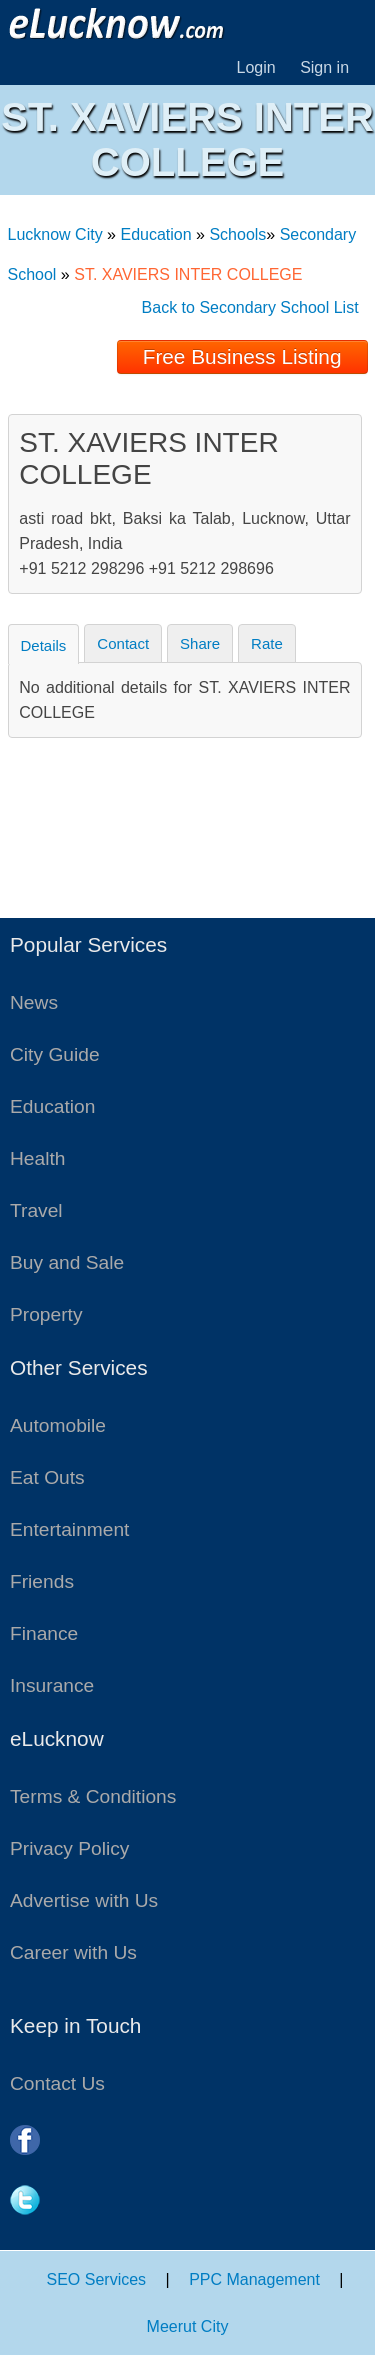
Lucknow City (55, 234)
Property (46, 1314)
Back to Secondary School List (250, 307)
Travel (36, 1210)
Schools (237, 234)
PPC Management (254, 2279)
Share (200, 643)
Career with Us (73, 1952)
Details (44, 645)
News (34, 1002)
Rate (267, 643)
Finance (44, 1633)
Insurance (52, 1685)
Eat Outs (47, 1477)
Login (256, 67)
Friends (42, 1581)
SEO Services (97, 2279)
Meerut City (188, 2326)
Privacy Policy (69, 1848)
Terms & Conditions (93, 1796)
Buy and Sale (67, 1262)
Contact (123, 643)
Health (37, 1158)
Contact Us (57, 2083)
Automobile (58, 1425)
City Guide (55, 1054)
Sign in (324, 67)
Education (155, 234)
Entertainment (69, 1529)
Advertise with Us (84, 1900)
